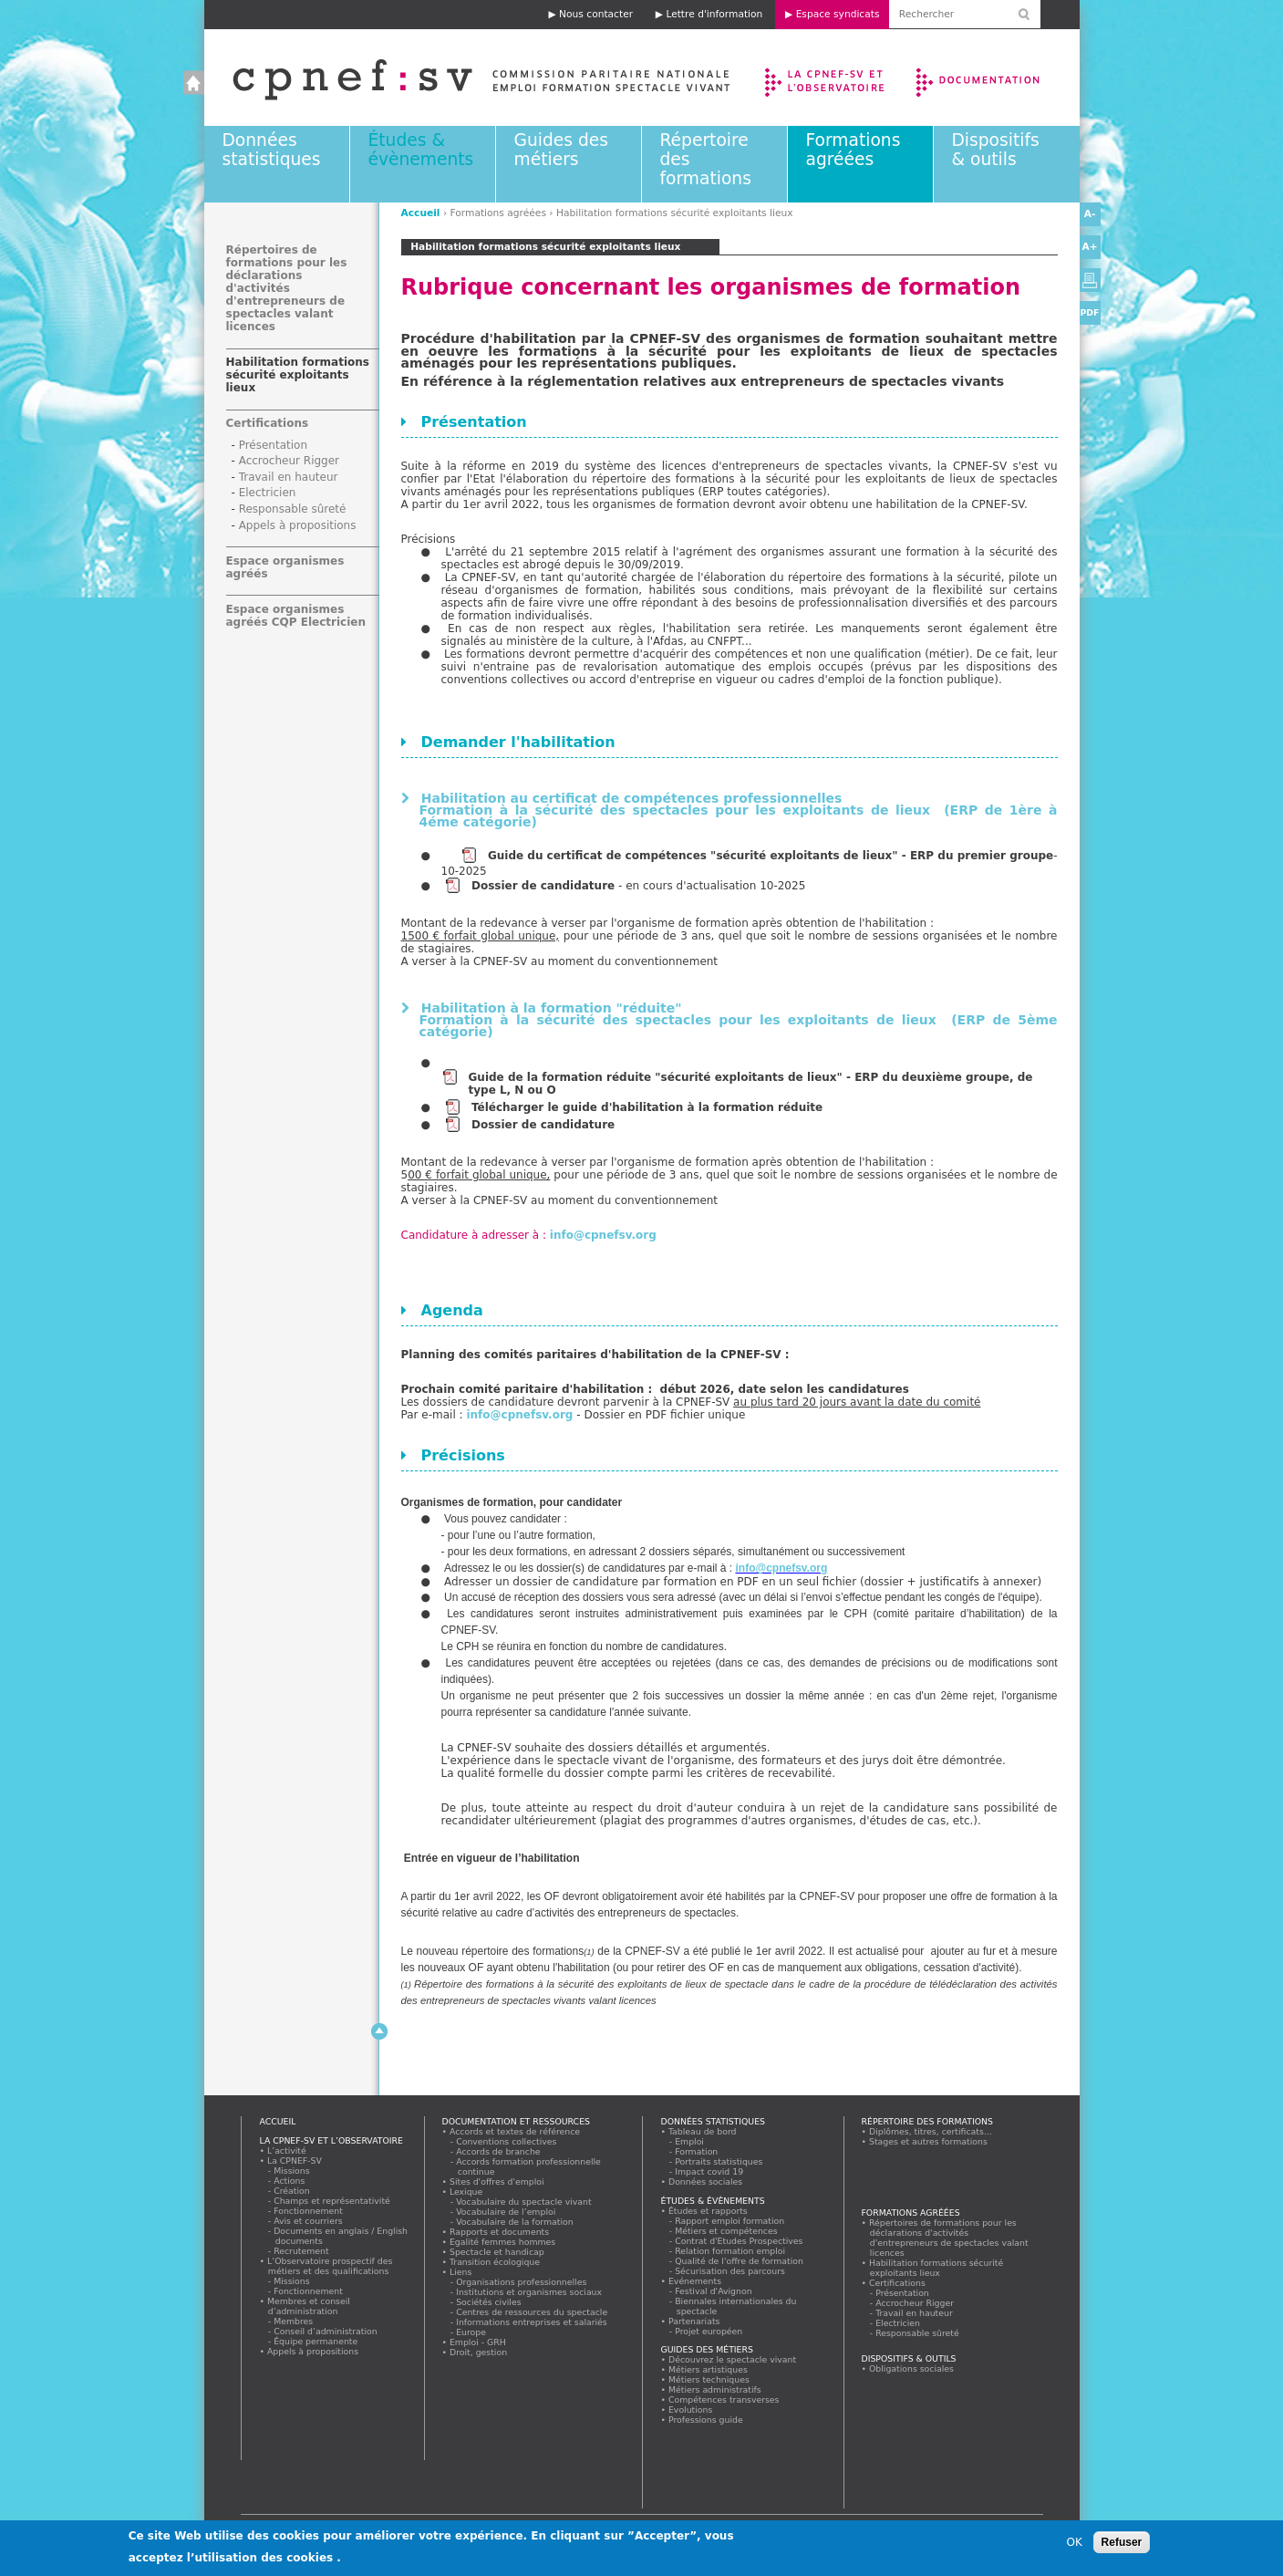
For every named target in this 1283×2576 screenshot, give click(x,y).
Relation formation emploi (731, 2251)
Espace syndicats (838, 14)
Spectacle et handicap (497, 2252)
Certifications (267, 423)
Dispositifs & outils (996, 149)
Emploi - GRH (478, 2342)
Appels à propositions (298, 525)
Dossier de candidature (543, 885)
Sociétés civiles (490, 2302)
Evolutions (691, 2410)
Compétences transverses (724, 2399)
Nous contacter (596, 14)
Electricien (267, 492)
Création (292, 2191)
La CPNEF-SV (295, 2160)
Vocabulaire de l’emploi (506, 2212)
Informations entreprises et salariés (532, 2322)
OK (1073, 2543)
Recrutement (302, 2251)
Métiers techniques (709, 2379)
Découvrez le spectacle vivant (732, 2359)
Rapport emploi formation (730, 2221)
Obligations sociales (912, 2368)
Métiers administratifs (715, 2389)
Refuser (1122, 2543)
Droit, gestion (478, 2352)
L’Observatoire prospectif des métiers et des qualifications (330, 2266)
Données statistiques (271, 149)
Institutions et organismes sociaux (530, 2292)
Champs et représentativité (332, 2201)
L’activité (287, 2150)
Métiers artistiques (708, 2369)
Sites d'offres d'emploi (497, 2181)
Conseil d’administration (326, 2331)
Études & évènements (421, 149)
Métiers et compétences (727, 2231)
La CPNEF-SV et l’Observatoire (826, 77)
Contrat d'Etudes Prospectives (740, 2241)
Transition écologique (495, 2262)
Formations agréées (853, 149)
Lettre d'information (714, 14)
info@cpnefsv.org (603, 1235)
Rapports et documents (499, 2232)
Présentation (273, 445)
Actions (290, 2181)
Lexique (466, 2191)
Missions (292, 2171)
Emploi (690, 2141)
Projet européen (709, 2331)
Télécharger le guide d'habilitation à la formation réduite (648, 1107)
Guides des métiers (561, 149)
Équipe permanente (316, 2341)
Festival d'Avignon (714, 2291)
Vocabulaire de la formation (516, 2222)
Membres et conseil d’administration (309, 2306)
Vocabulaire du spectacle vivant (525, 2202)
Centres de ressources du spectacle (532, 2312)
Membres (294, 2321)
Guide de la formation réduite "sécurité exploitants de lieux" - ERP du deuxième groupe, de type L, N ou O (751, 1083)
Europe (472, 2332)
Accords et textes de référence (515, 2131)
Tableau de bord (703, 2131)
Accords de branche (499, 2151)
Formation (697, 2151)
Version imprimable (1090, 280)
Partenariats (694, 2321)
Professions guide (706, 2420)
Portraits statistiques (720, 2161)
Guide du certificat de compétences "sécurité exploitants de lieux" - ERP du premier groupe (770, 855)
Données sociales (705, 2181)
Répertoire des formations (927, 2121)
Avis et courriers (309, 2221)
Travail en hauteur (288, 477)
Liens (460, 2272)
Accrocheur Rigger (289, 460)
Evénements (695, 2281)
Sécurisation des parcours (731, 2271)
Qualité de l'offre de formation (740, 2261)
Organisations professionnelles (522, 2282)
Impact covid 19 (710, 2171)
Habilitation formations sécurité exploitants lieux (297, 375)
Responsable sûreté (293, 509)
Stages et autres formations (929, 2141)
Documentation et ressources (995, 77)
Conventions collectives (507, 2141)
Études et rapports (708, 2211)
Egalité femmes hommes (502, 2242)
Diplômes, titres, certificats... (931, 2131)
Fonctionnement (309, 2211)
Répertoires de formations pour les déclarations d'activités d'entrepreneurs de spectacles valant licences (286, 288)
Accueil (462, 77)
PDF (1090, 312)
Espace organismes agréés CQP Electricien (296, 615)
